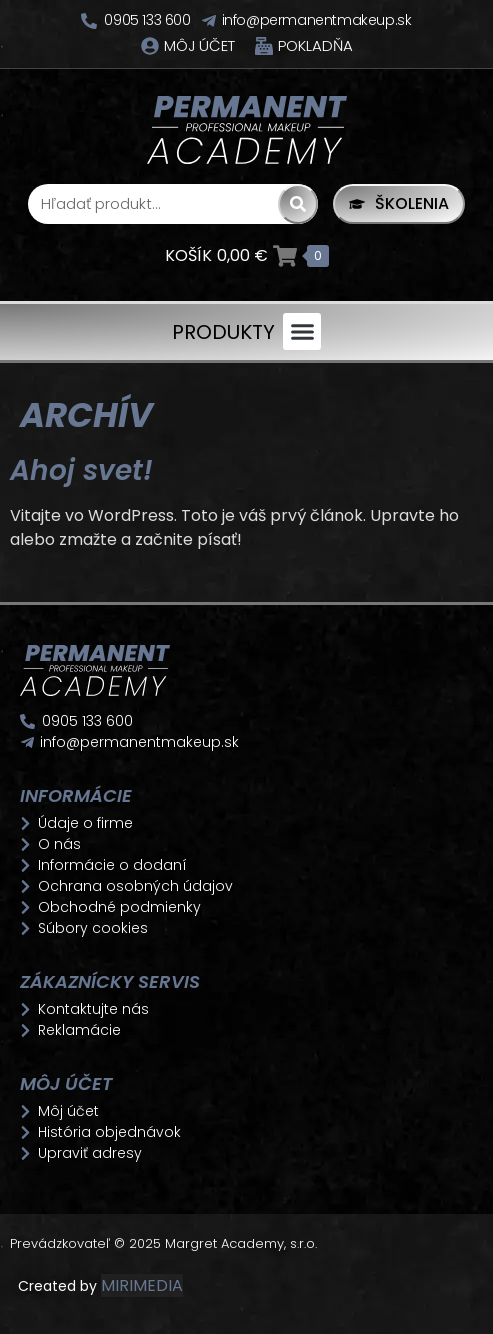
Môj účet (199, 45)
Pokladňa (315, 45)
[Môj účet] (150, 46)
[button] (302, 332)
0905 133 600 (147, 20)
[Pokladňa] (264, 46)
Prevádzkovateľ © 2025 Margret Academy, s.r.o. (165, 1243)
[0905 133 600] (89, 21)
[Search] (298, 204)
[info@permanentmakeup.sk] (209, 21)
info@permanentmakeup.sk (317, 20)
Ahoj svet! (81, 470)
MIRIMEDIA (142, 1285)
